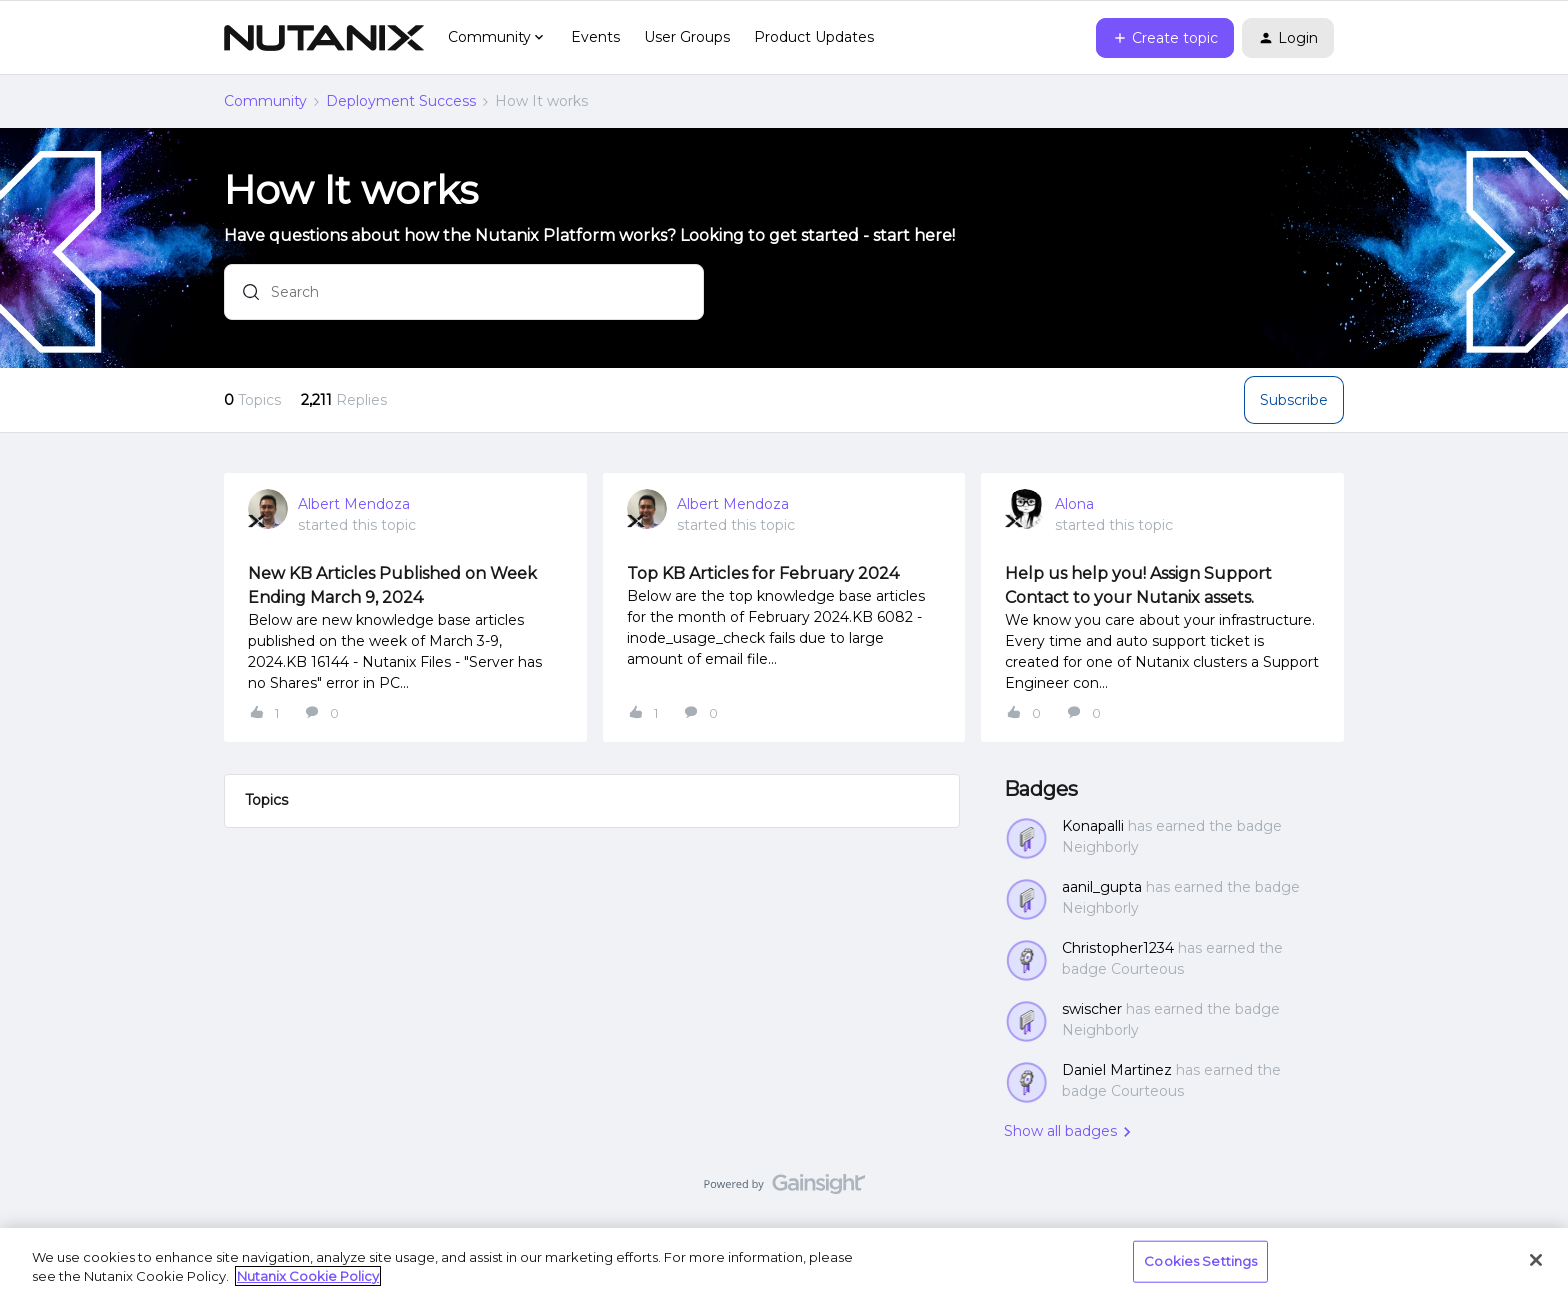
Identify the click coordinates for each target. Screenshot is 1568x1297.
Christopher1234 (1118, 948)
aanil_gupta (1102, 887)
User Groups (687, 37)
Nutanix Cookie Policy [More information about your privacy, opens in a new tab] (308, 1276)
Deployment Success (401, 101)
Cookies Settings (1200, 1261)
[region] (784, 1262)
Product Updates (814, 37)
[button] (1165, 38)
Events (595, 37)
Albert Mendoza (354, 504)
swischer (1092, 1009)
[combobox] (464, 293)
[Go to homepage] (324, 38)
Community (265, 101)
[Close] (1536, 1260)
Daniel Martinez (1117, 1070)
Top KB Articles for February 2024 (763, 573)
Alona (1074, 504)
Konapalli (1093, 826)
